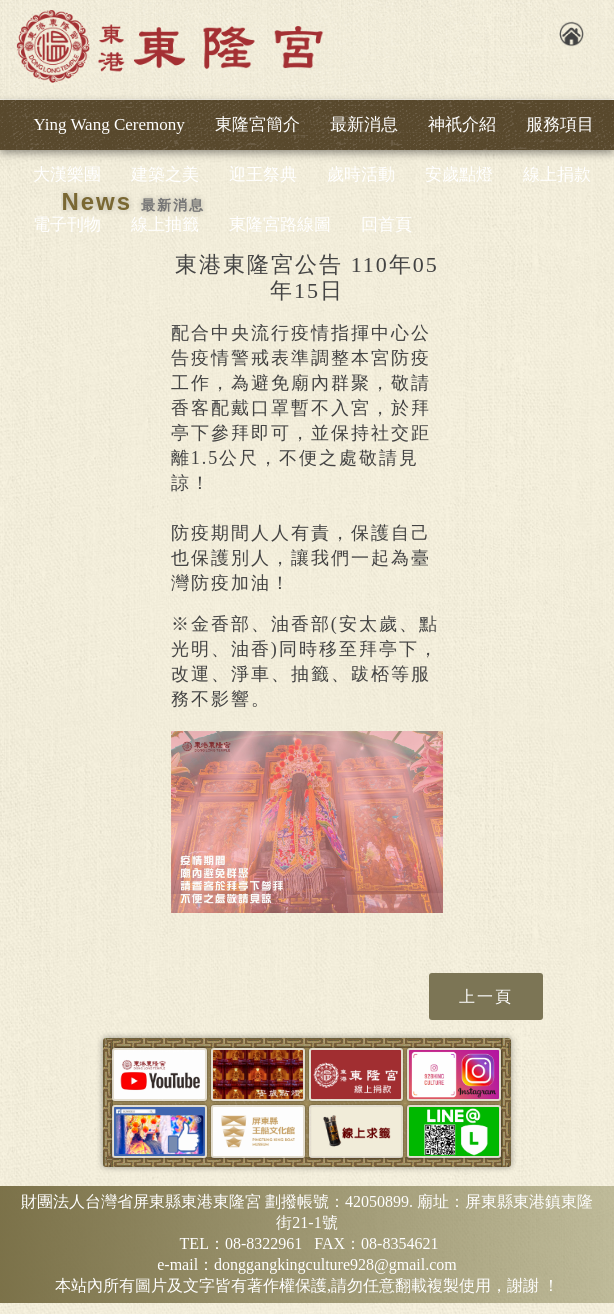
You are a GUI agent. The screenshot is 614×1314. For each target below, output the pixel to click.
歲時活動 (361, 174)
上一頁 (486, 996)
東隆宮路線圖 (280, 224)
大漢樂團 (67, 174)
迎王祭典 (263, 174)
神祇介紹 (462, 124)
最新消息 (364, 124)
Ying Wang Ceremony (108, 124)
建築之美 (165, 174)
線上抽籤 (165, 224)
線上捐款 (557, 174)
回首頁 (386, 224)
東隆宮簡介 (257, 124)
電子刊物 (67, 224)
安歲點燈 (459, 174)
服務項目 (560, 124)
